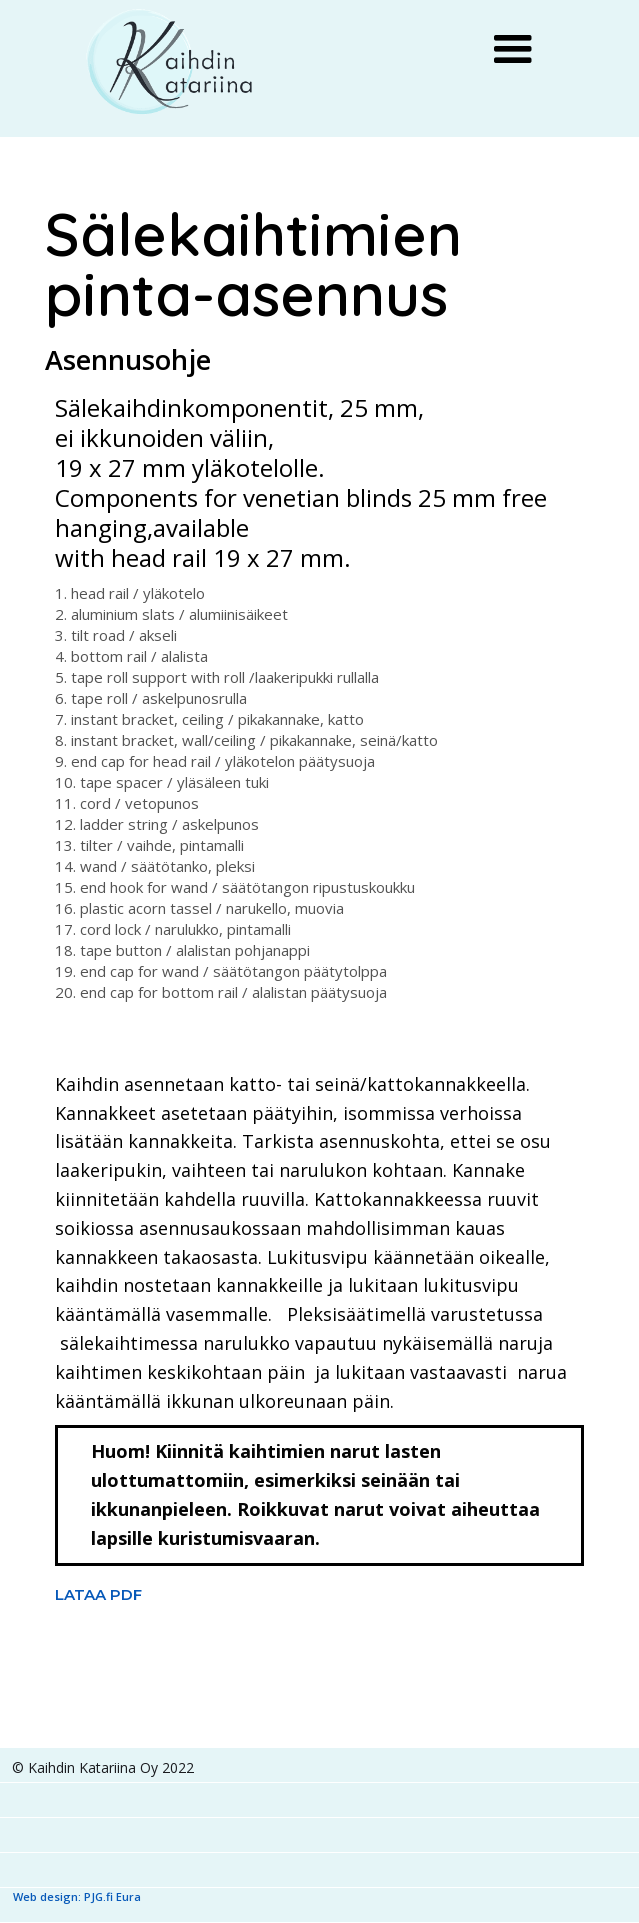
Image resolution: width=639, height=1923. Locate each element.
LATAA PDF (98, 1594)
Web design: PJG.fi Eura (77, 1896)
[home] (171, 62)
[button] (513, 50)
